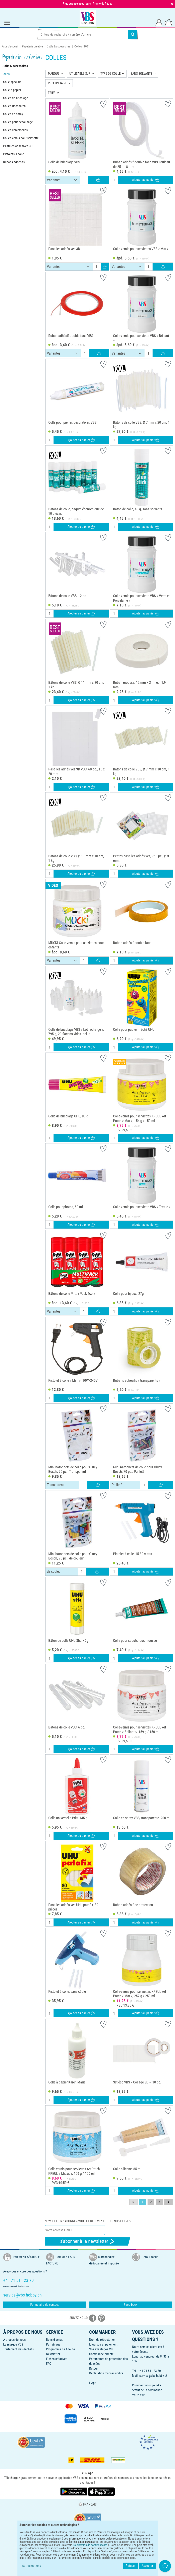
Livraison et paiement (103, 2344)
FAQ (48, 2364)
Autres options (31, 2566)
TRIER (52, 93)
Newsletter (53, 2354)
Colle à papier (12, 90)
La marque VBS (13, 2344)
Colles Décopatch (14, 106)
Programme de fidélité (60, 2349)
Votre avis (138, 2395)
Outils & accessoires (58, 46)
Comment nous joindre (146, 2385)
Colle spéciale (12, 82)
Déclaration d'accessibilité (106, 2373)
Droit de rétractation (102, 2340)
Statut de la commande (147, 2390)
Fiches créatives (56, 2359)
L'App (92, 2383)
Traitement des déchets (18, 2349)
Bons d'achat (54, 2340)
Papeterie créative (32, 46)
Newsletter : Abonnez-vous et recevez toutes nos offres (87, 2221)
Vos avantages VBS (101, 2349)
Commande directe (101, 2354)
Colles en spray (13, 114)
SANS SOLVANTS (141, 73)
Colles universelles (15, 130)
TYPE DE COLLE (110, 73)
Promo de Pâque (102, 3)
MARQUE (53, 73)
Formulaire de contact (44, 2305)
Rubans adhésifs (14, 162)
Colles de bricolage (15, 98)
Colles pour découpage (18, 122)
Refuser (131, 2566)
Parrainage (53, 2344)
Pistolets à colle (13, 154)
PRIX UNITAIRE (57, 83)
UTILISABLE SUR (79, 73)
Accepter (147, 2566)
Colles (6, 74)
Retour (93, 2368)
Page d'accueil (10, 46)
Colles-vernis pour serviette (21, 138)
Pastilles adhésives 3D (17, 146)
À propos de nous (14, 2340)
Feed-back (130, 2305)
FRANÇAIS (87, 2504)
